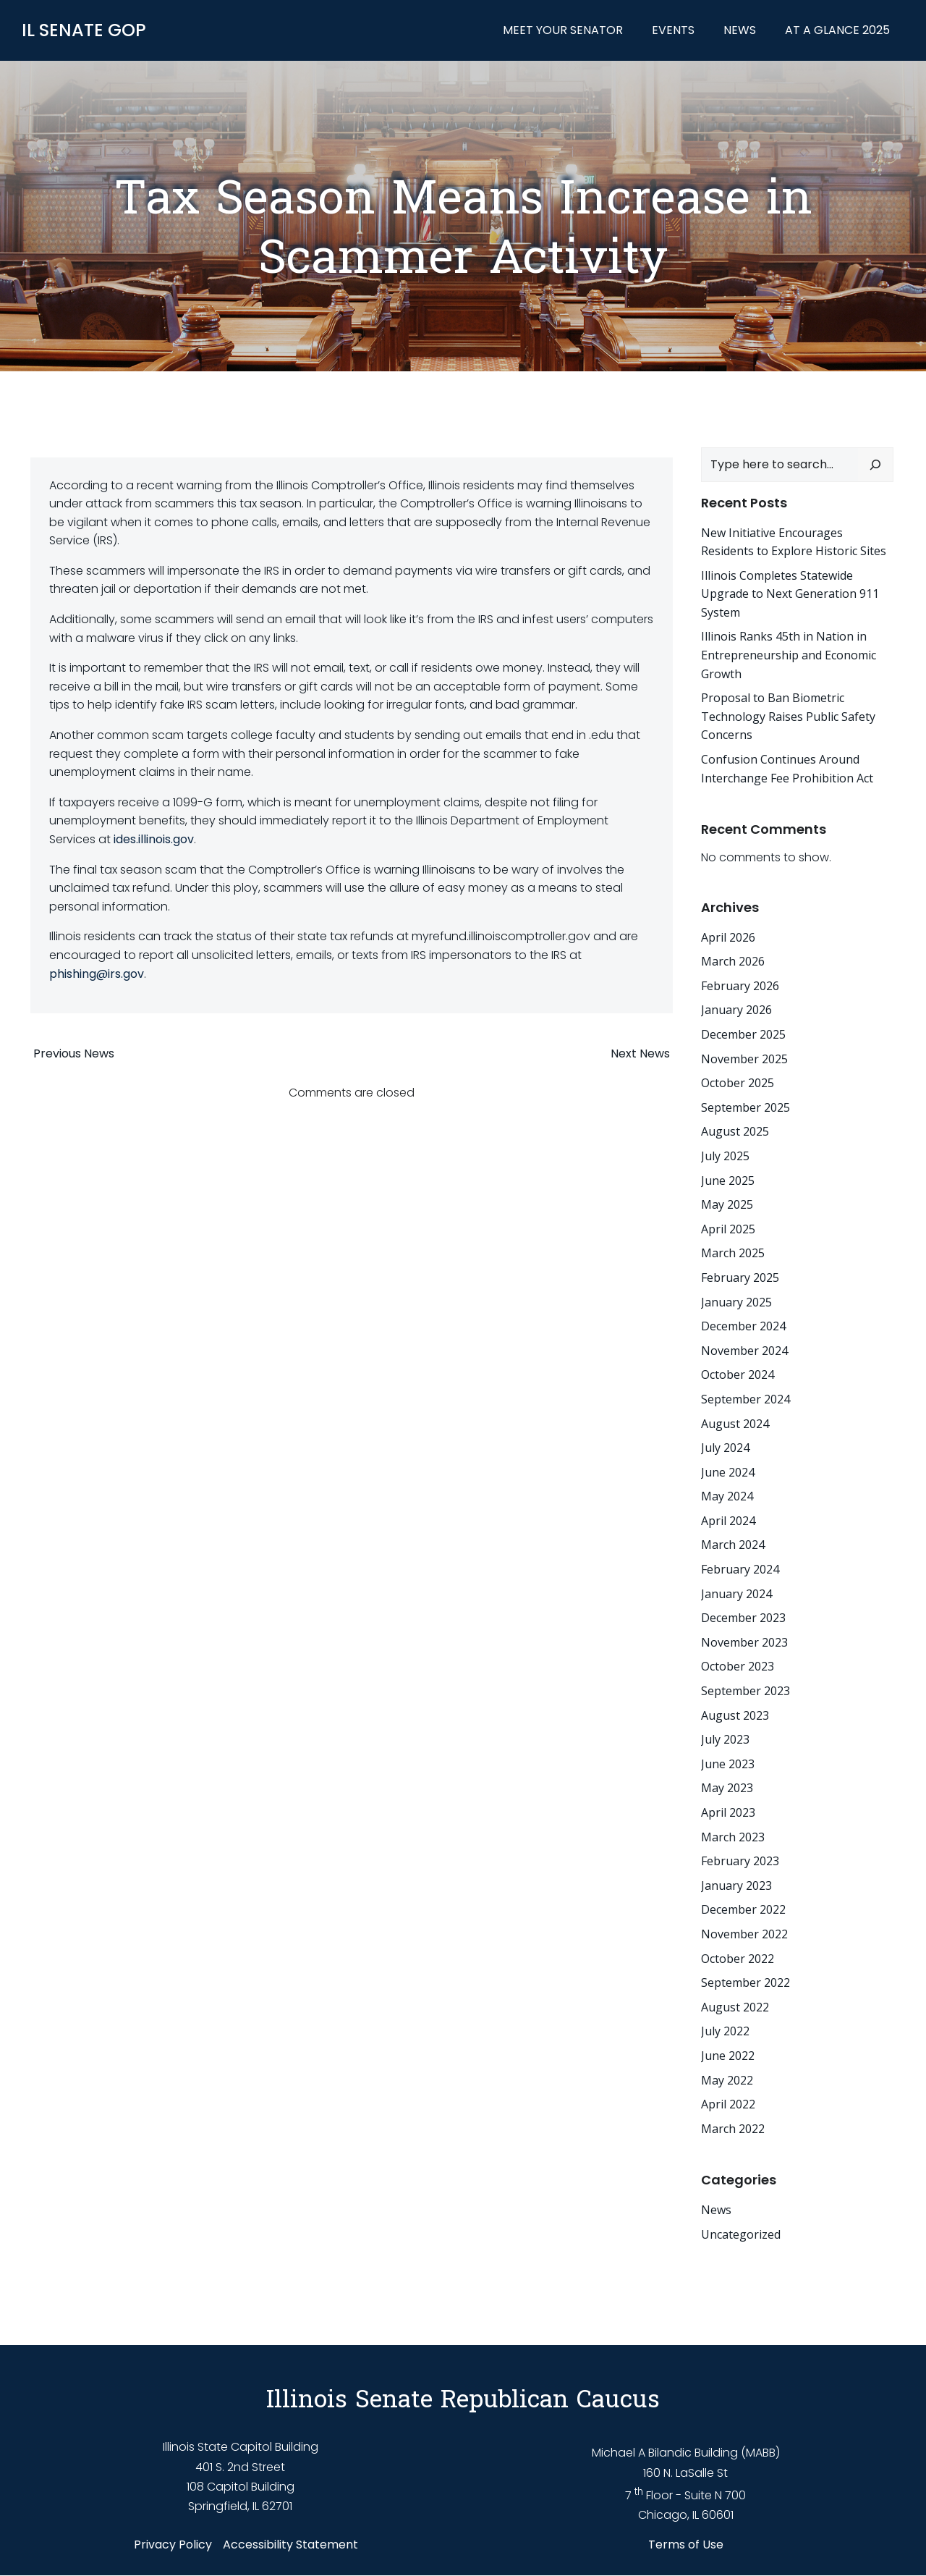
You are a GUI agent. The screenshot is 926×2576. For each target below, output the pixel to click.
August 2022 (731, 2005)
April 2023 (724, 1810)
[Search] (879, 462)
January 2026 (732, 1008)
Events (677, 32)
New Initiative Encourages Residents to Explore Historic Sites (795, 540)
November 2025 (740, 1057)
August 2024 (731, 1422)
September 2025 (741, 1105)
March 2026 (728, 959)
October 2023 (733, 1665)
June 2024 (723, 1470)
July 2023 (721, 1737)
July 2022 (721, 2029)
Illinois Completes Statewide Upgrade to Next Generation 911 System (786, 591)
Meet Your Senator (567, 32)
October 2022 (733, 1956)
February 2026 (736, 984)
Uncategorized (736, 2232)
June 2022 (723, 2053)
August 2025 (731, 1130)
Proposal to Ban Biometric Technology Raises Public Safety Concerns (784, 714)
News (744, 32)
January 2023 (732, 1883)
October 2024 (733, 1372)
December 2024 (739, 1324)
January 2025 (732, 1300)
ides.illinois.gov (154, 848)
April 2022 (724, 2102)
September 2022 (741, 1980)
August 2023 (731, 1713)
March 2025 (728, 1251)
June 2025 (723, 1178)
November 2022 (740, 1932)
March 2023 (728, 1835)
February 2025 (736, 1275)
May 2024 (723, 1494)
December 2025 (739, 1032)
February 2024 (736, 1567)
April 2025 (724, 1227)
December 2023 (739, 1615)
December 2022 (739, 1908)
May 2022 (723, 2078)
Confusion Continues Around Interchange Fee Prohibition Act (783, 766)
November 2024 (740, 1348)
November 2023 (740, 1640)
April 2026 (724, 935)
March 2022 (728, 2126)
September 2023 (741, 1689)
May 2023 (723, 1786)
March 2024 (728, 1543)
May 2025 (723, 1202)
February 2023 (736, 1859)
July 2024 (721, 1445)
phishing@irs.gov (97, 983)
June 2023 (723, 1762)
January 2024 (732, 1592)
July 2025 (721, 1154)
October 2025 (733, 1081)
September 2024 (741, 1397)
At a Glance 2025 (841, 32)
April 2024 (724, 1518)
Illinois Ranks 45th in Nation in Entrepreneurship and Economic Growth (784, 653)
